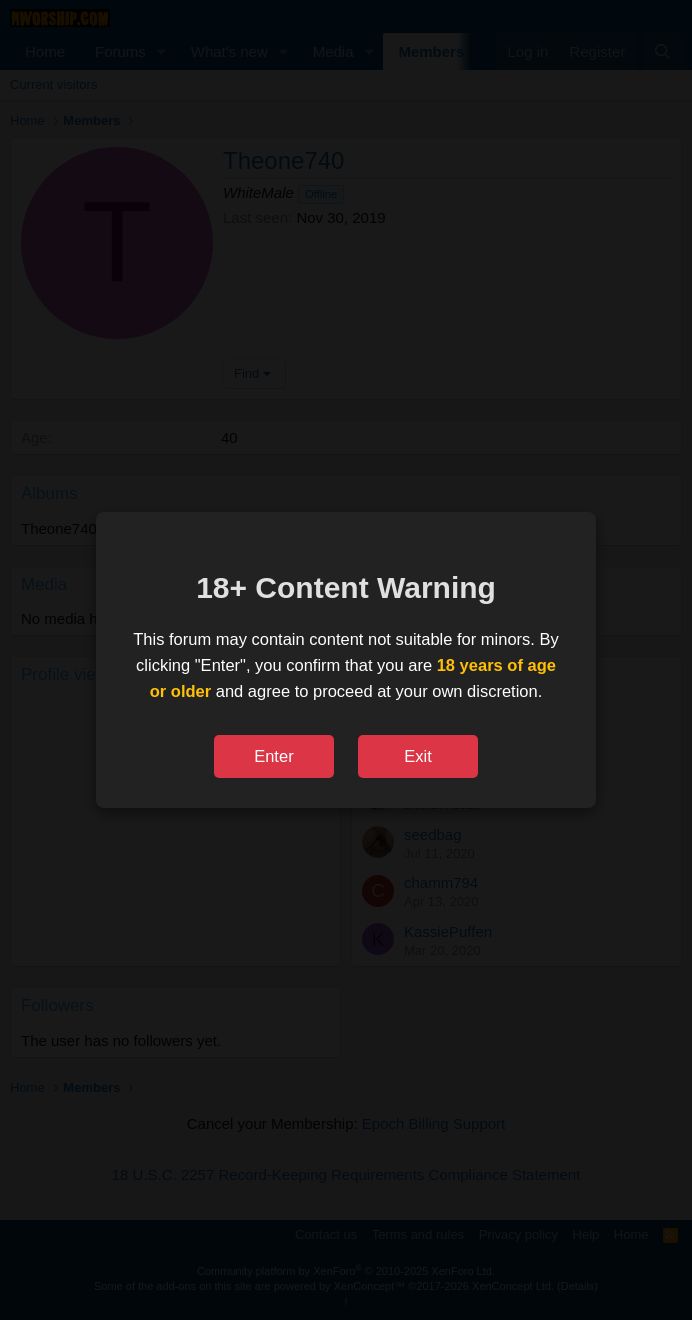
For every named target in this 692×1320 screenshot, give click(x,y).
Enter (273, 756)
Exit (418, 756)
